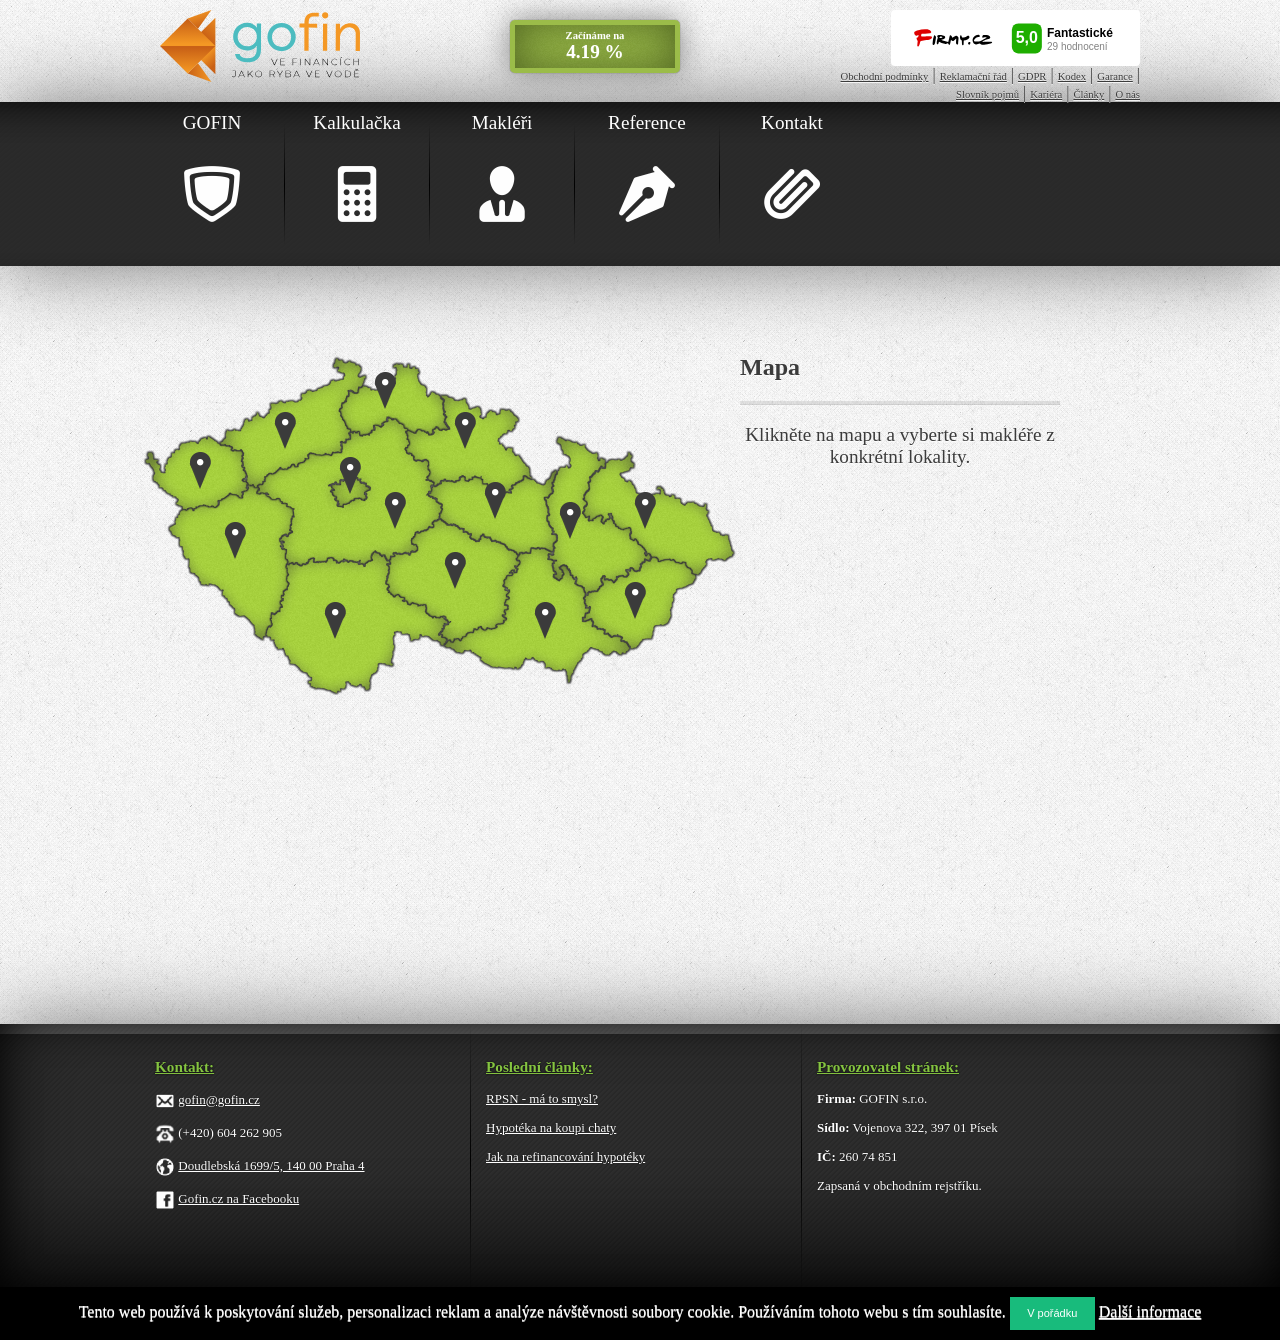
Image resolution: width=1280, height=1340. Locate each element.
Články (1088, 94)
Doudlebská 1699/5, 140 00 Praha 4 (271, 1165)
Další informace (1150, 1311)
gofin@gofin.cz (219, 1099)
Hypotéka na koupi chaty (551, 1127)
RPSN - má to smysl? (542, 1098)
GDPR (1032, 76)
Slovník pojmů (987, 94)
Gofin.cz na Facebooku (238, 1198)
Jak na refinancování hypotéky (565, 1156)
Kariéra (1046, 94)
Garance (1115, 76)
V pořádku (1052, 1313)
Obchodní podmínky (885, 76)
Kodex (1072, 76)
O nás (1127, 94)
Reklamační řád (973, 76)
